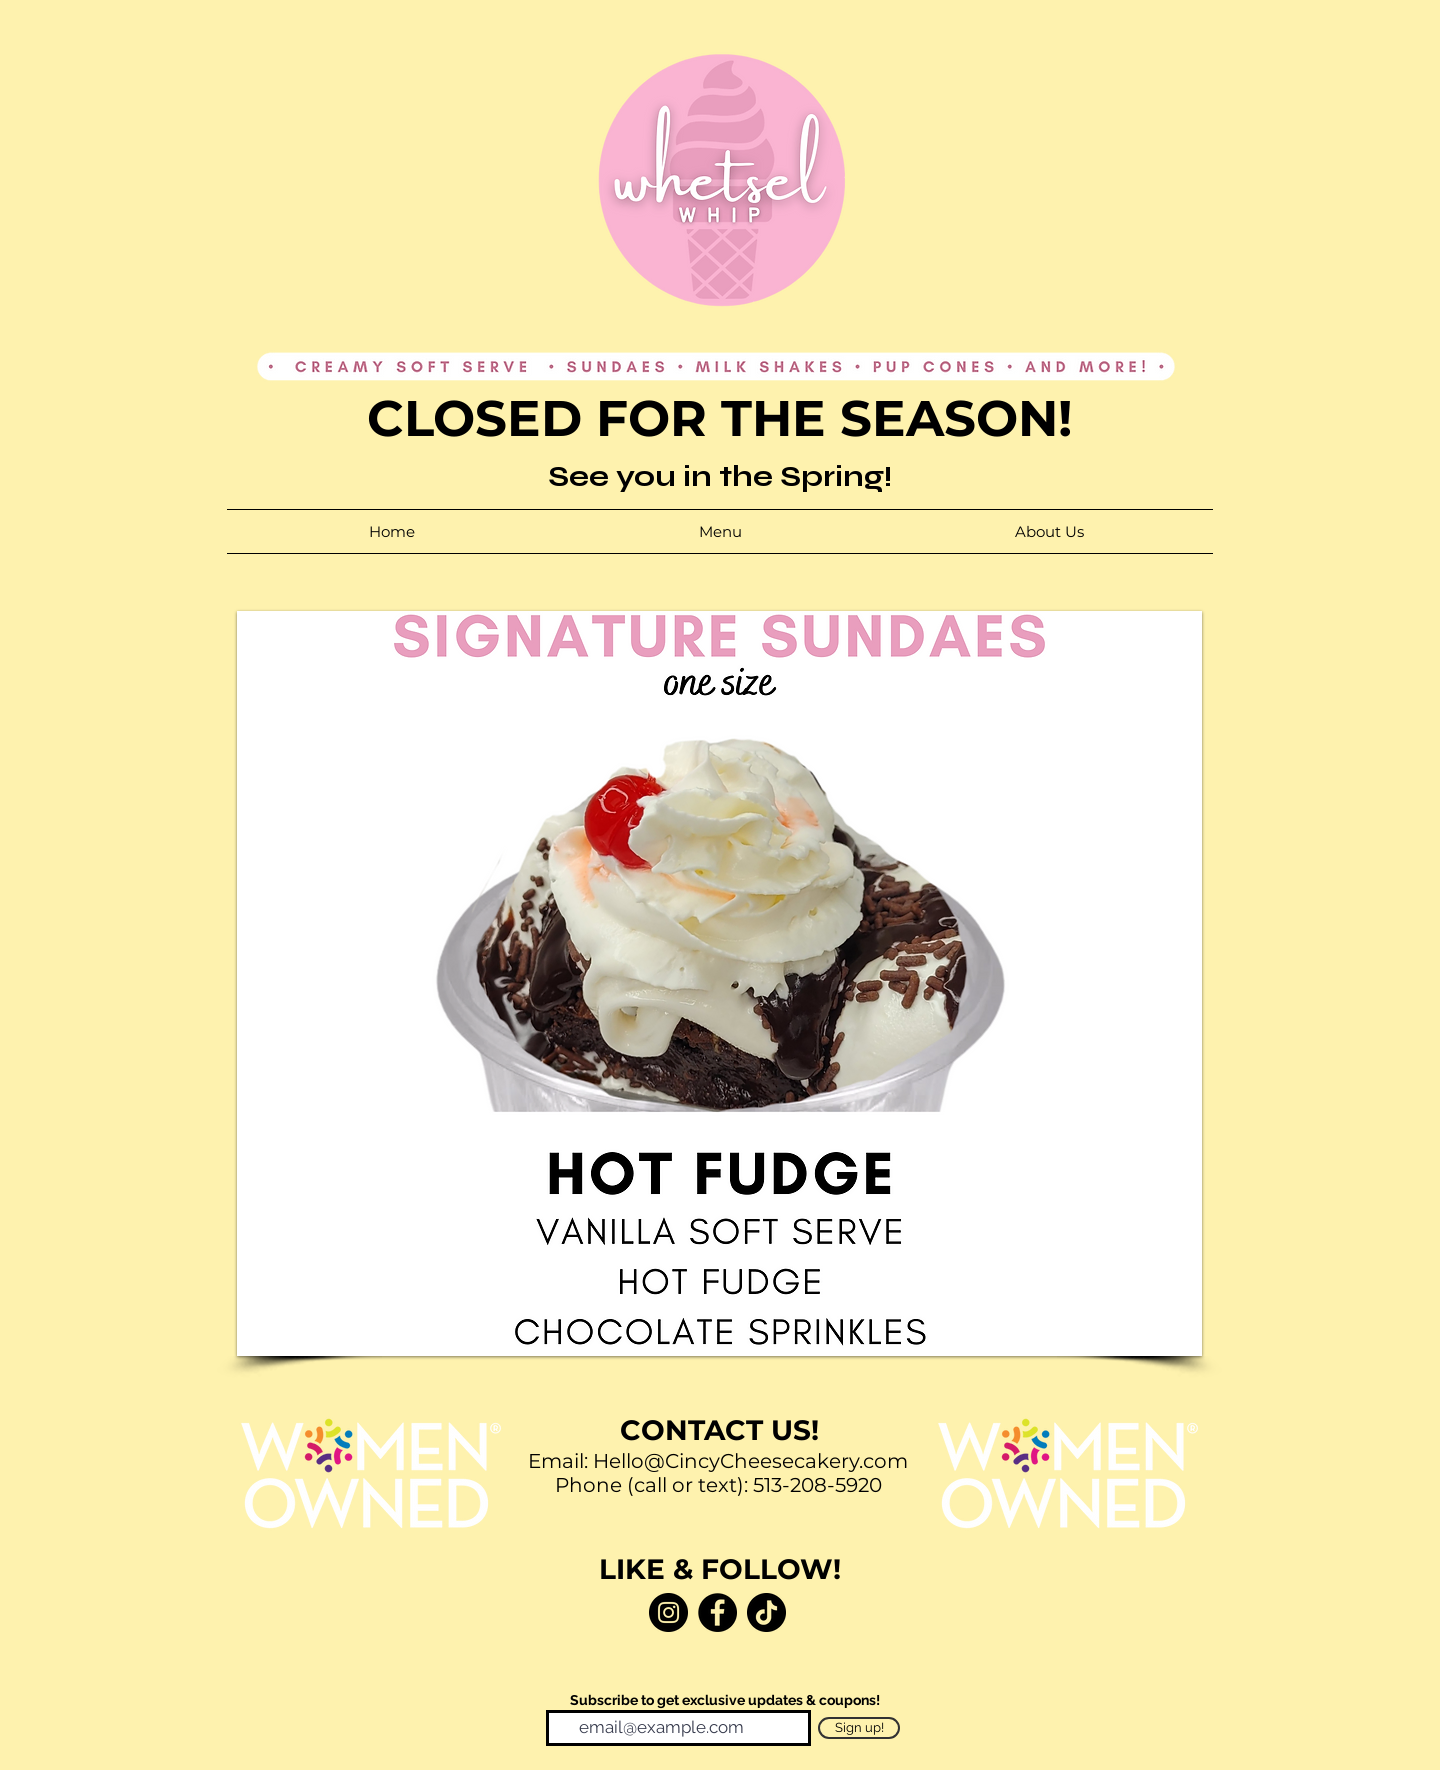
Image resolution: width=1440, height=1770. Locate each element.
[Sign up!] (859, 1728)
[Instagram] (668, 1612)
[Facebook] (717, 1612)
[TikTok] (766, 1612)
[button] (719, 983)
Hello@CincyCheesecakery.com (750, 1461)
